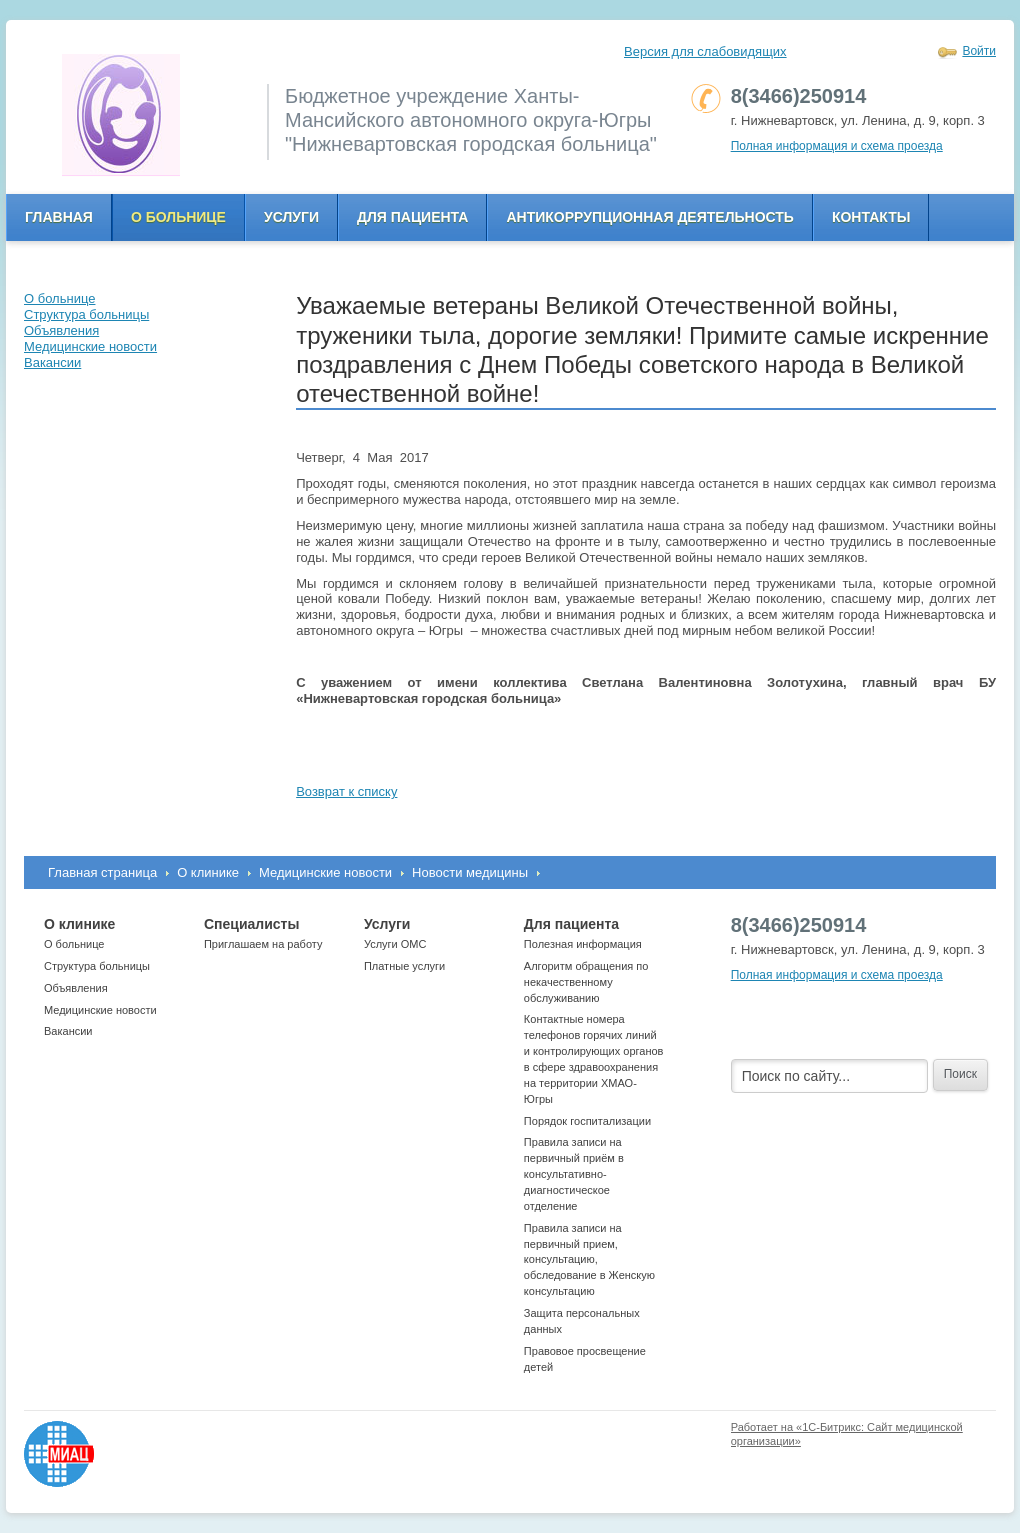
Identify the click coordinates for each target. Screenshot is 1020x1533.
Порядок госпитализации (587, 1121)
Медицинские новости (325, 872)
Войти (979, 51)
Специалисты (251, 924)
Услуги (291, 217)
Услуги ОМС (395, 944)
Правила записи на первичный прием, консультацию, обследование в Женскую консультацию (589, 1259)
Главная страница (102, 872)
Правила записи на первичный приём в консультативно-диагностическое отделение (574, 1173)
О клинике (208, 872)
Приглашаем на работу (263, 944)
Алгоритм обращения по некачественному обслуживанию (586, 982)
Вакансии (68, 1031)
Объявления (76, 988)
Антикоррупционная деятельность (650, 217)
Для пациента (412, 217)
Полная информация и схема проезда (837, 146)
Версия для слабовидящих (705, 51)
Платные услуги (404, 966)
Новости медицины (470, 872)
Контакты (871, 217)
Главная (59, 217)
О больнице (178, 217)
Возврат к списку (346, 791)
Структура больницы (97, 966)
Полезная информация (583, 944)
